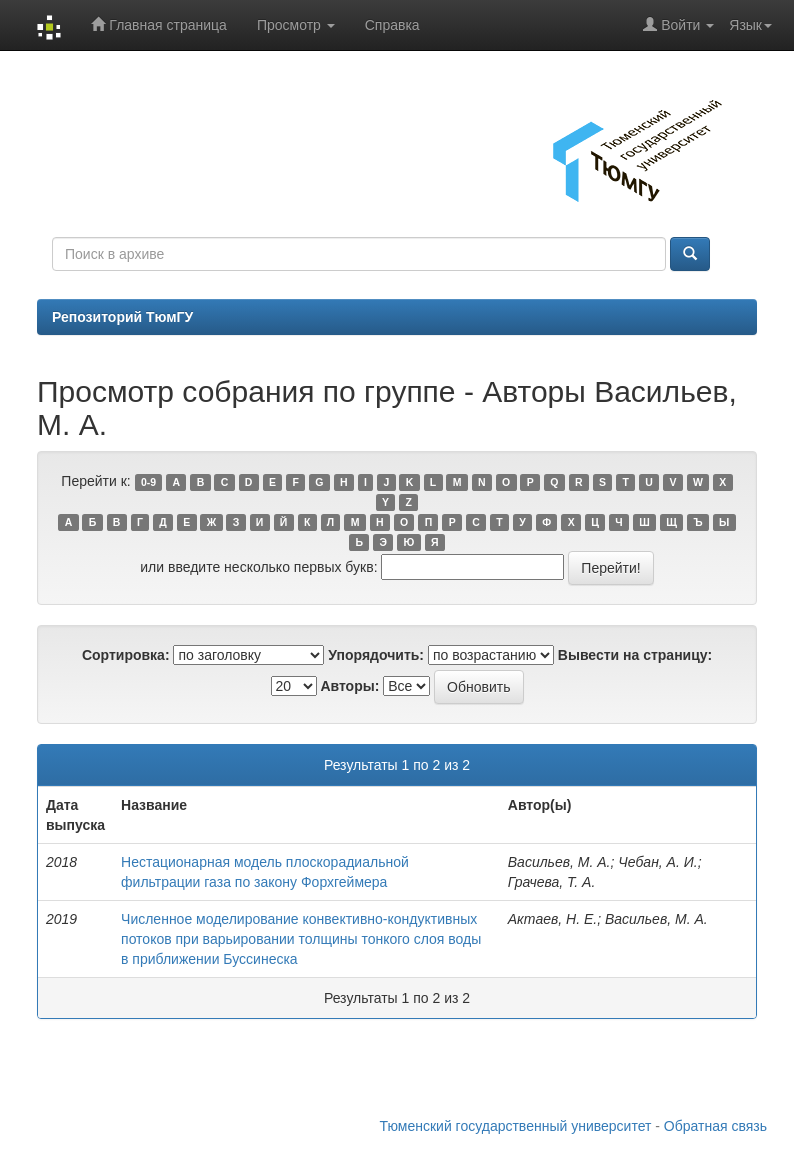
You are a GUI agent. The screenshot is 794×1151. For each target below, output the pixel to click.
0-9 (148, 482)
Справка (392, 25)
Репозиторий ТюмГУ (122, 317)
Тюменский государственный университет (516, 1126)
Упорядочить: (376, 655)
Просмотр (296, 25)
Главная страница (158, 24)
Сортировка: (126, 655)
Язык (750, 25)
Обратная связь (715, 1126)
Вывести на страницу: (635, 655)
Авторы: (349, 686)
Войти (678, 24)
